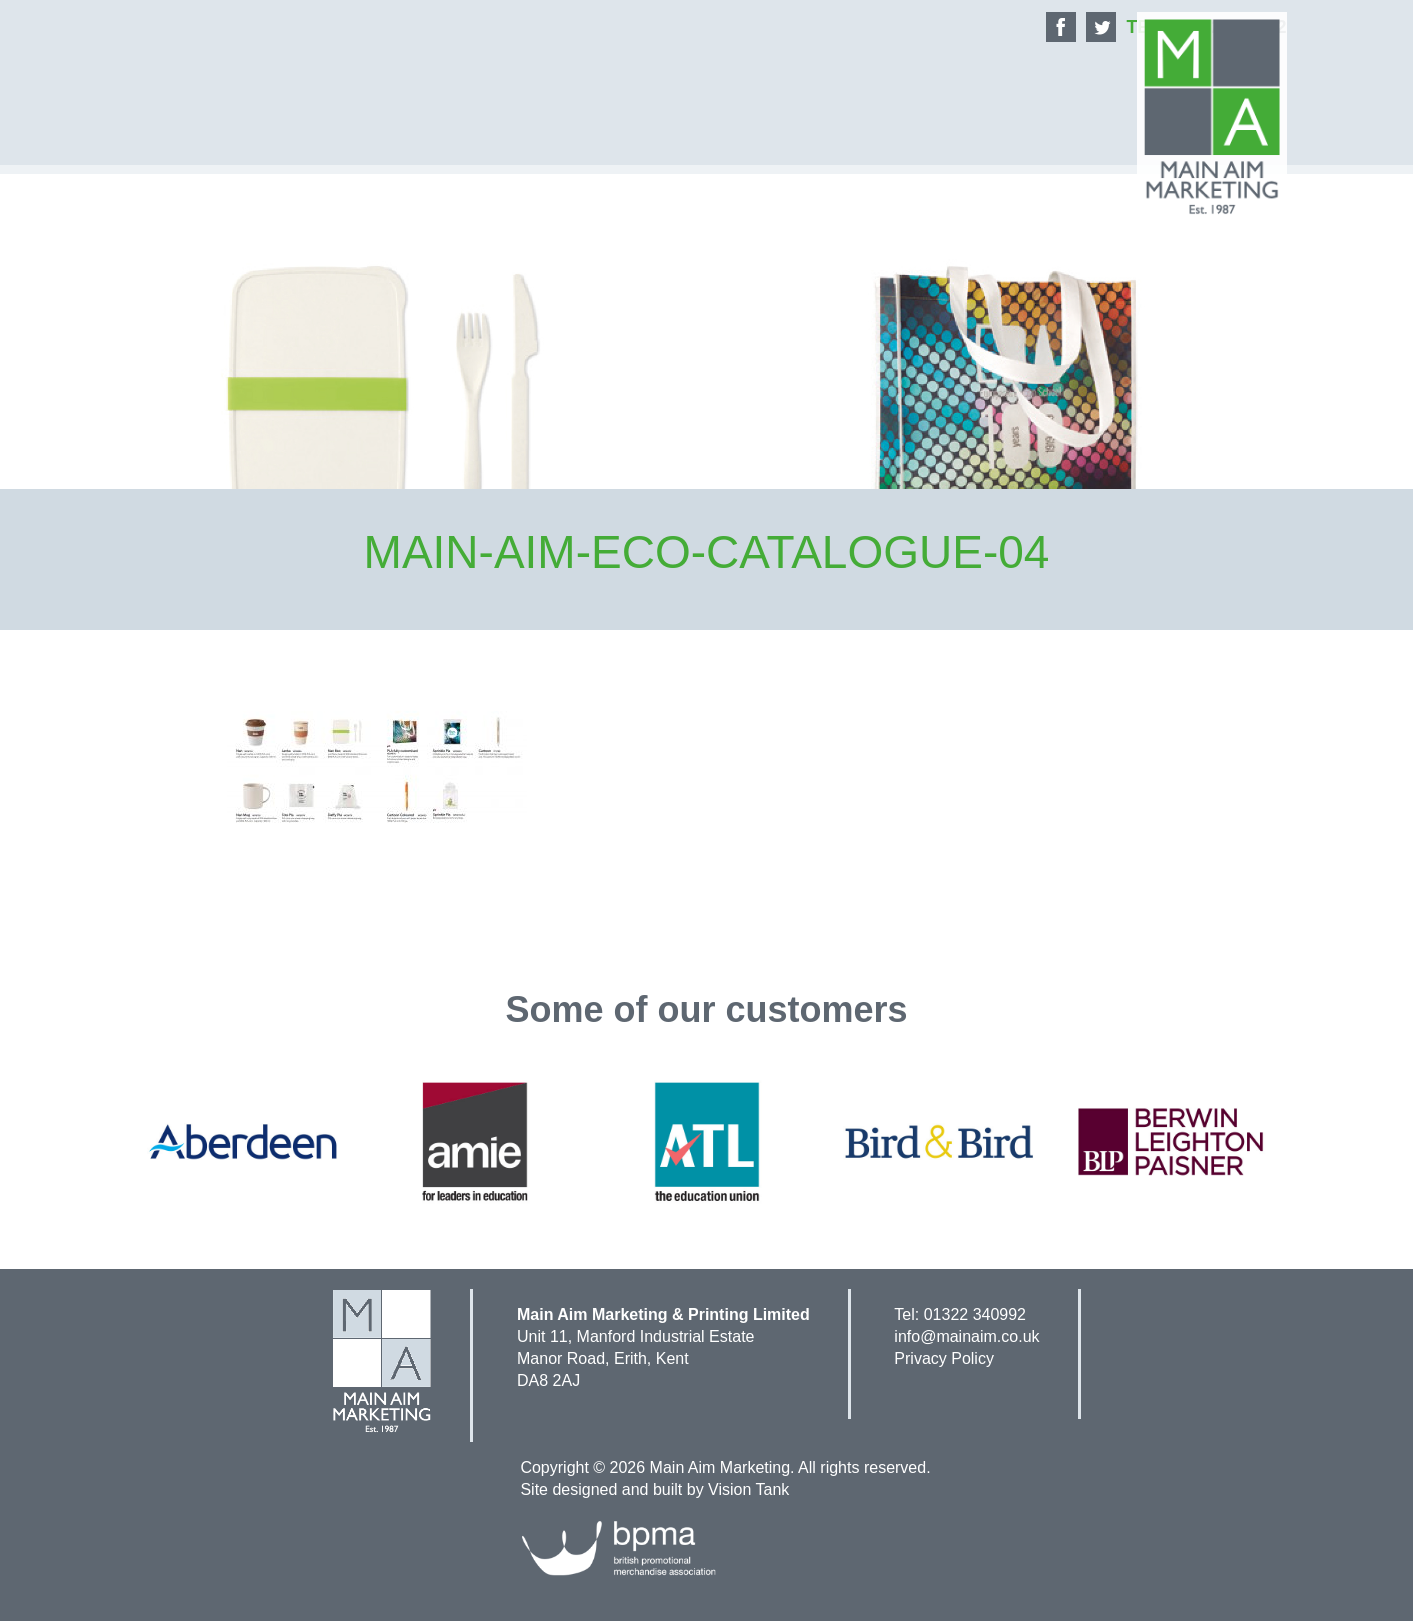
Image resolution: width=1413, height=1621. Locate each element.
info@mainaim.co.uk (966, 1336)
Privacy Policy (944, 1358)
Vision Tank (748, 1489)
